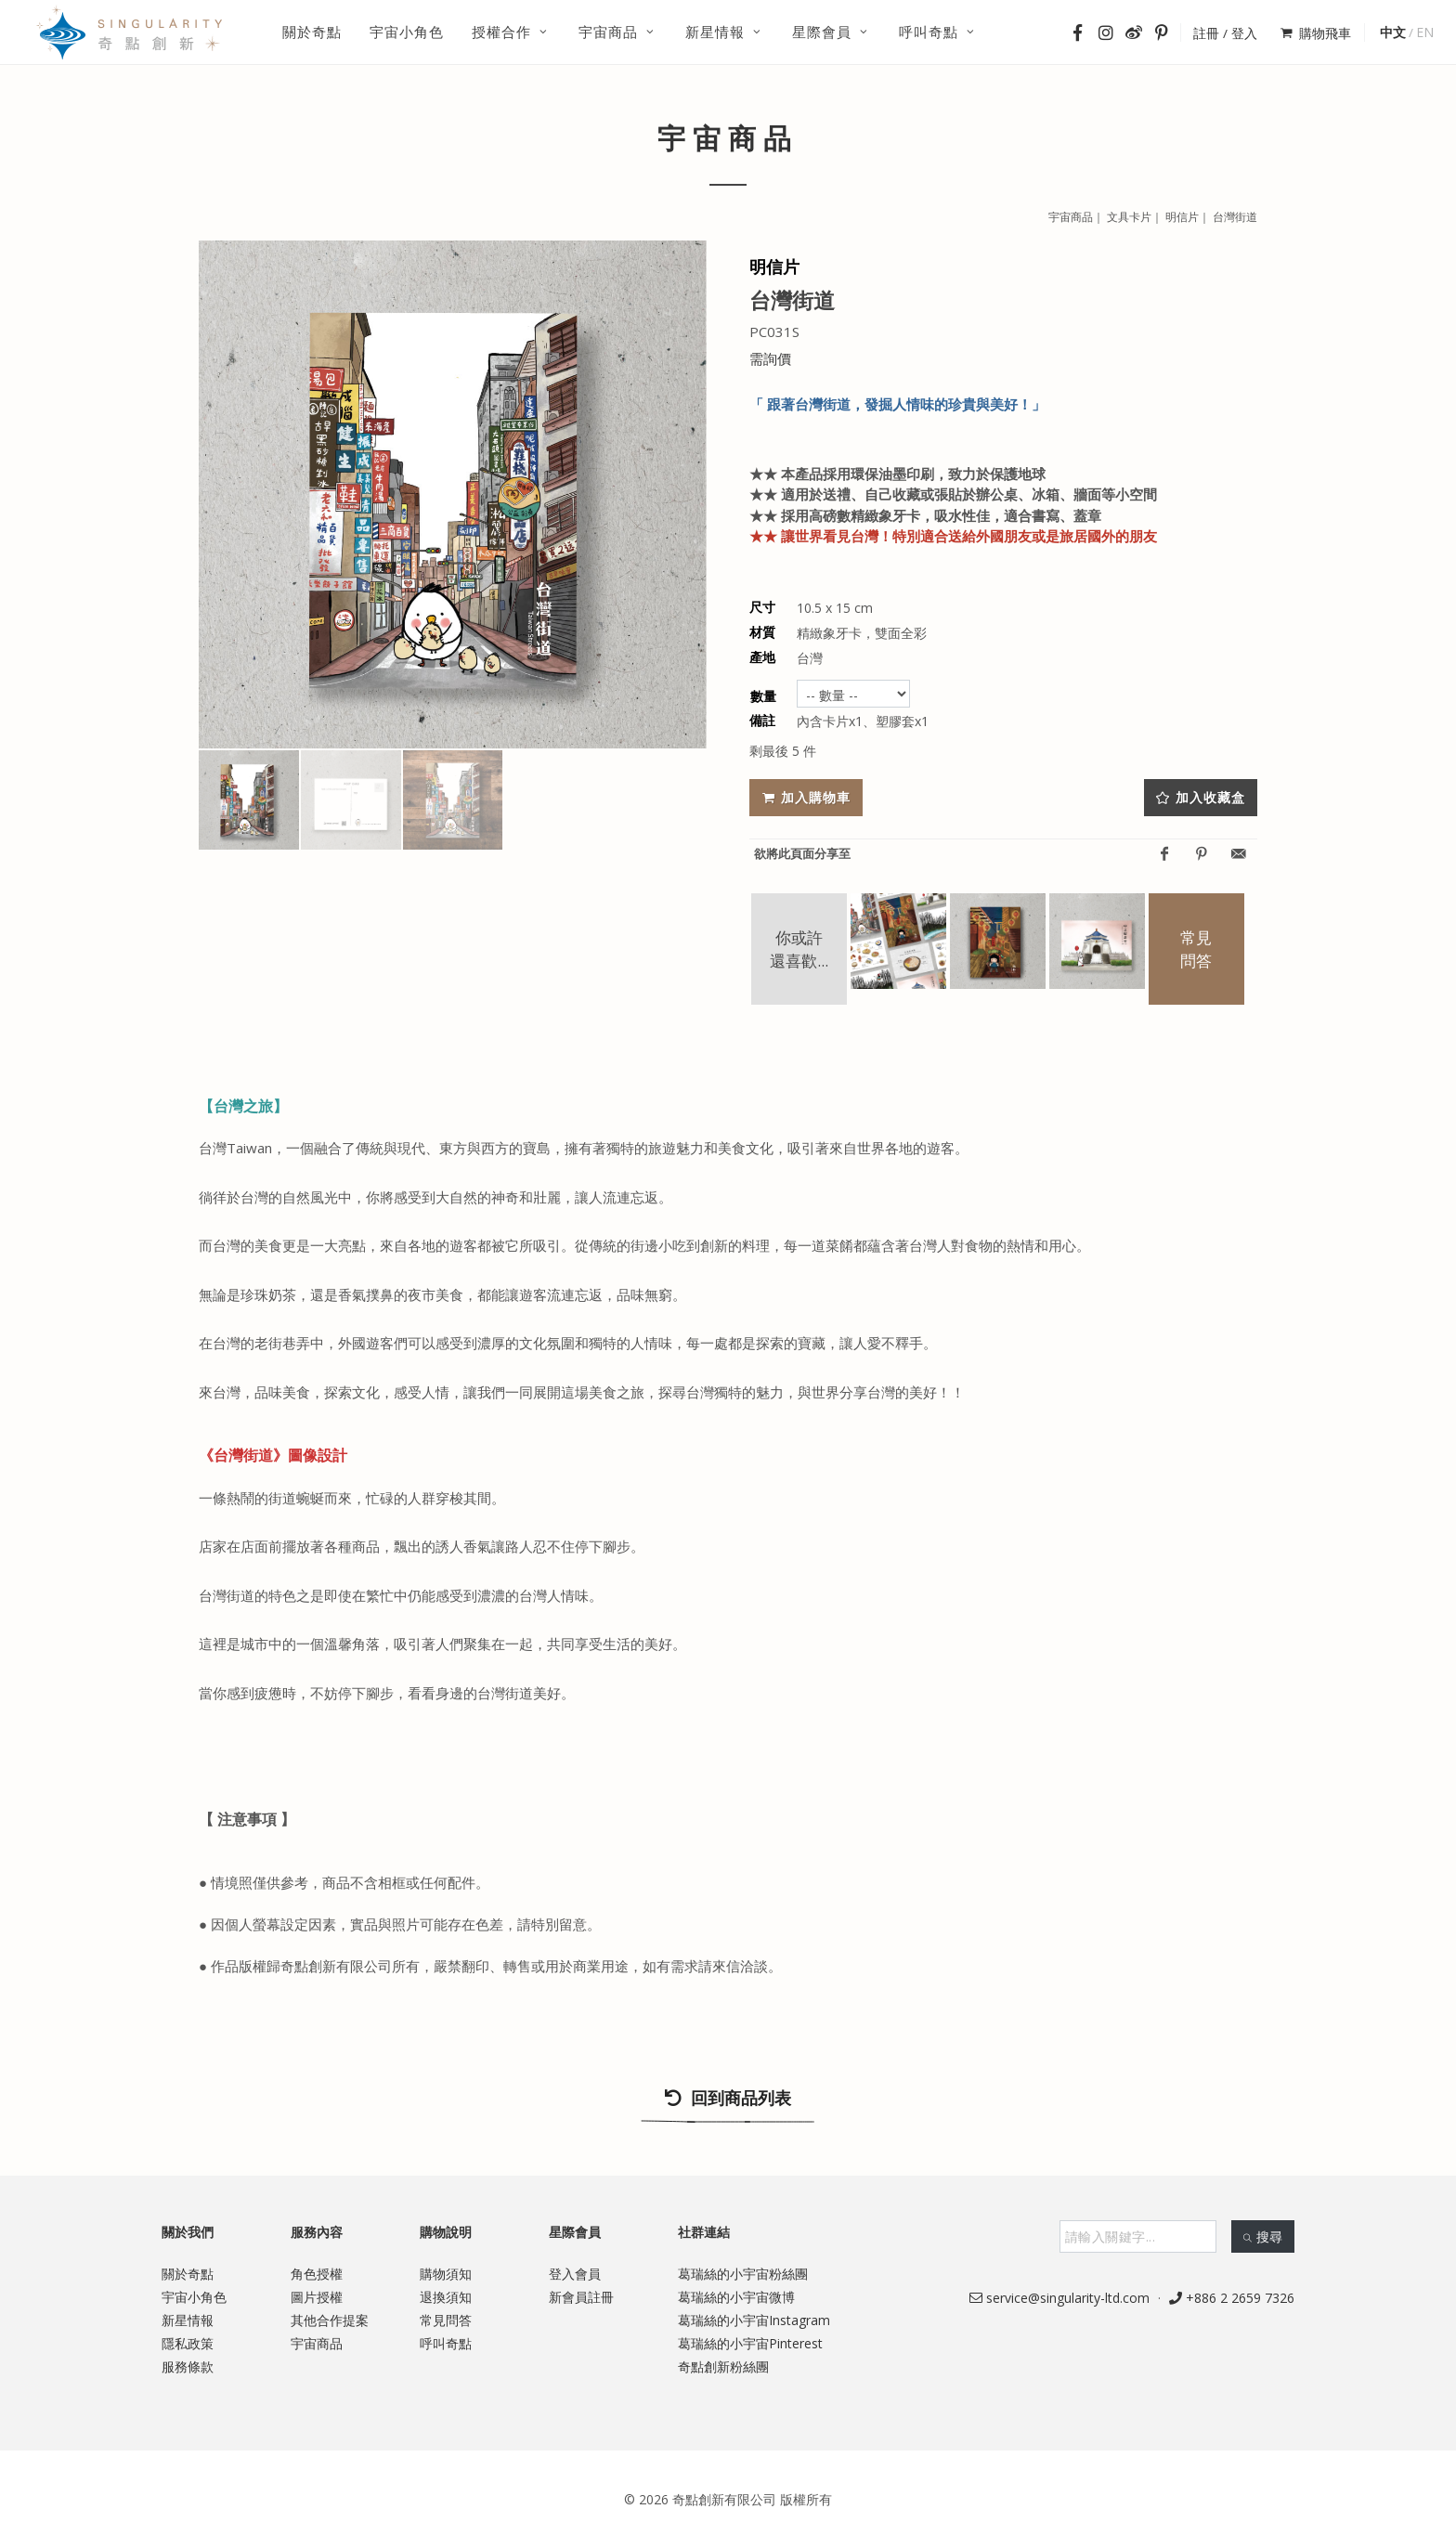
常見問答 (446, 2320)
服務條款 (188, 2366)
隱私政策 (188, 2343)
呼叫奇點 (446, 2343)
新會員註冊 (581, 2297)
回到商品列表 (728, 2106)
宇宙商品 (317, 2343)
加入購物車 (806, 797)
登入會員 (575, 2273)
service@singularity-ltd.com (1059, 2298)
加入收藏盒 (1200, 797)
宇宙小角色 (194, 2297)
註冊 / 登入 (1225, 33)
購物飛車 (1315, 32)
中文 (1393, 32)
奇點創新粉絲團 (723, 2366)
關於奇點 (188, 2273)
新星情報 (188, 2320)
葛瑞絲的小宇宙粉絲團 (743, 2273)
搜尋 (1262, 2236)
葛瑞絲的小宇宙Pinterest (750, 2343)
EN (1425, 32)
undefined (853, 694)
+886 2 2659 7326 (1231, 2298)
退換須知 (446, 2297)
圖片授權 (317, 2297)
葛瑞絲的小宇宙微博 (736, 2297)
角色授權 (317, 2273)
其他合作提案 (330, 2320)
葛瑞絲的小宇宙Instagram (754, 2320)
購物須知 (446, 2273)
